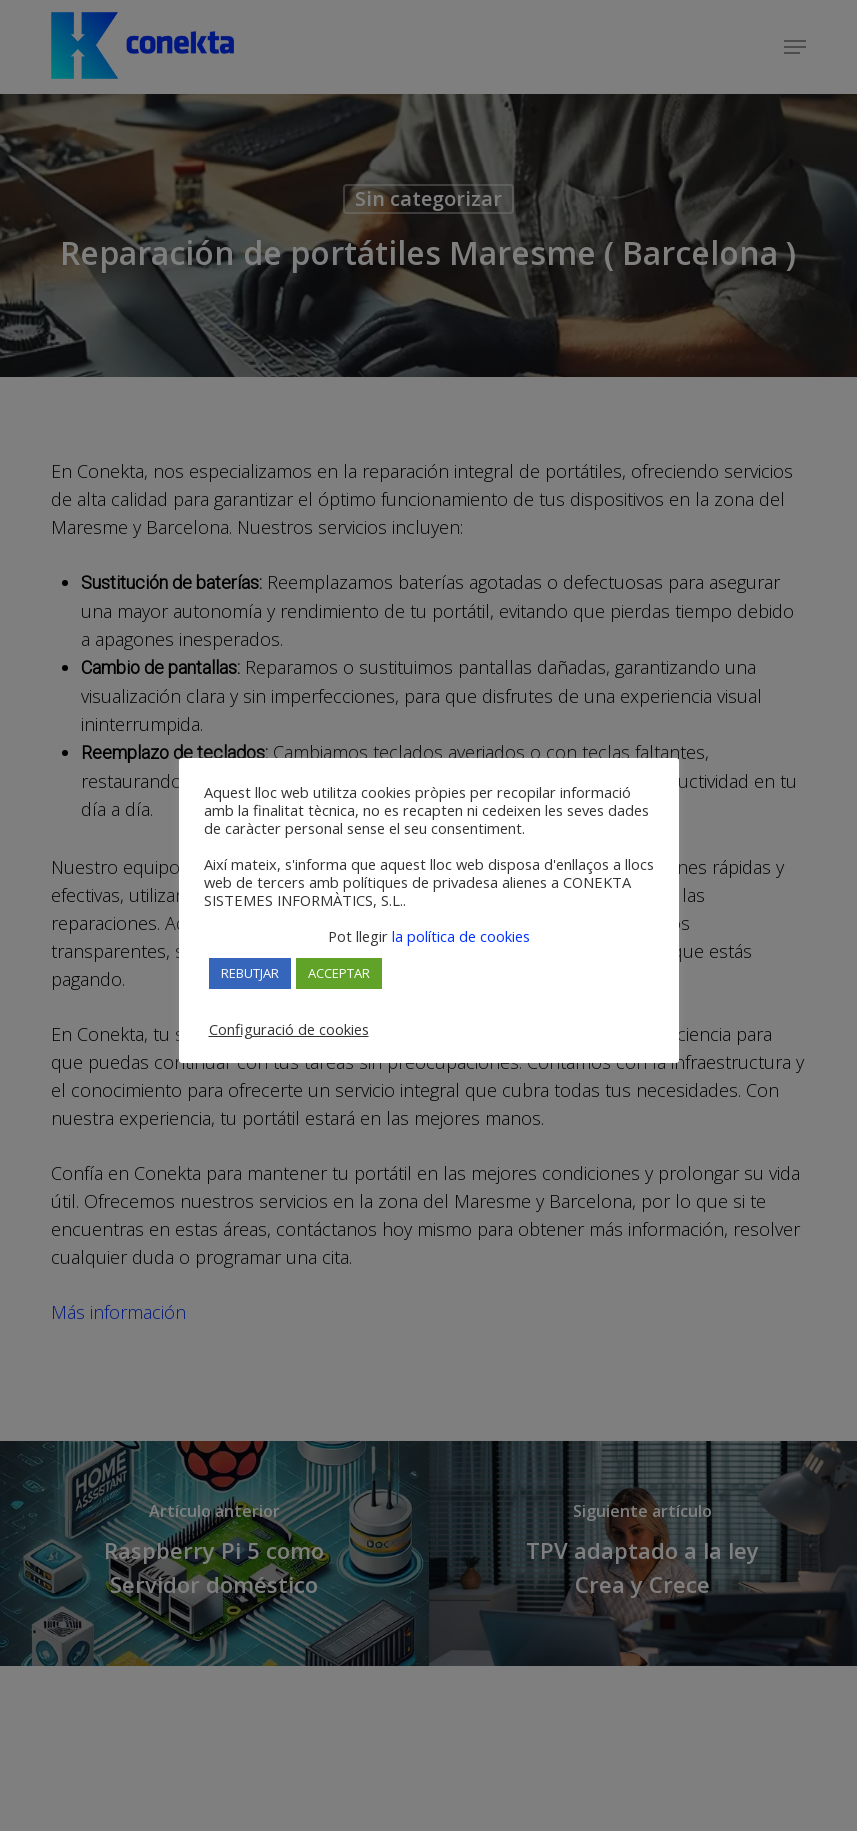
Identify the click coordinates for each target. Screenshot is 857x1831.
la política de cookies (459, 936)
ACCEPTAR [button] (339, 973)
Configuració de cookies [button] (289, 1029)
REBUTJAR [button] (250, 973)
